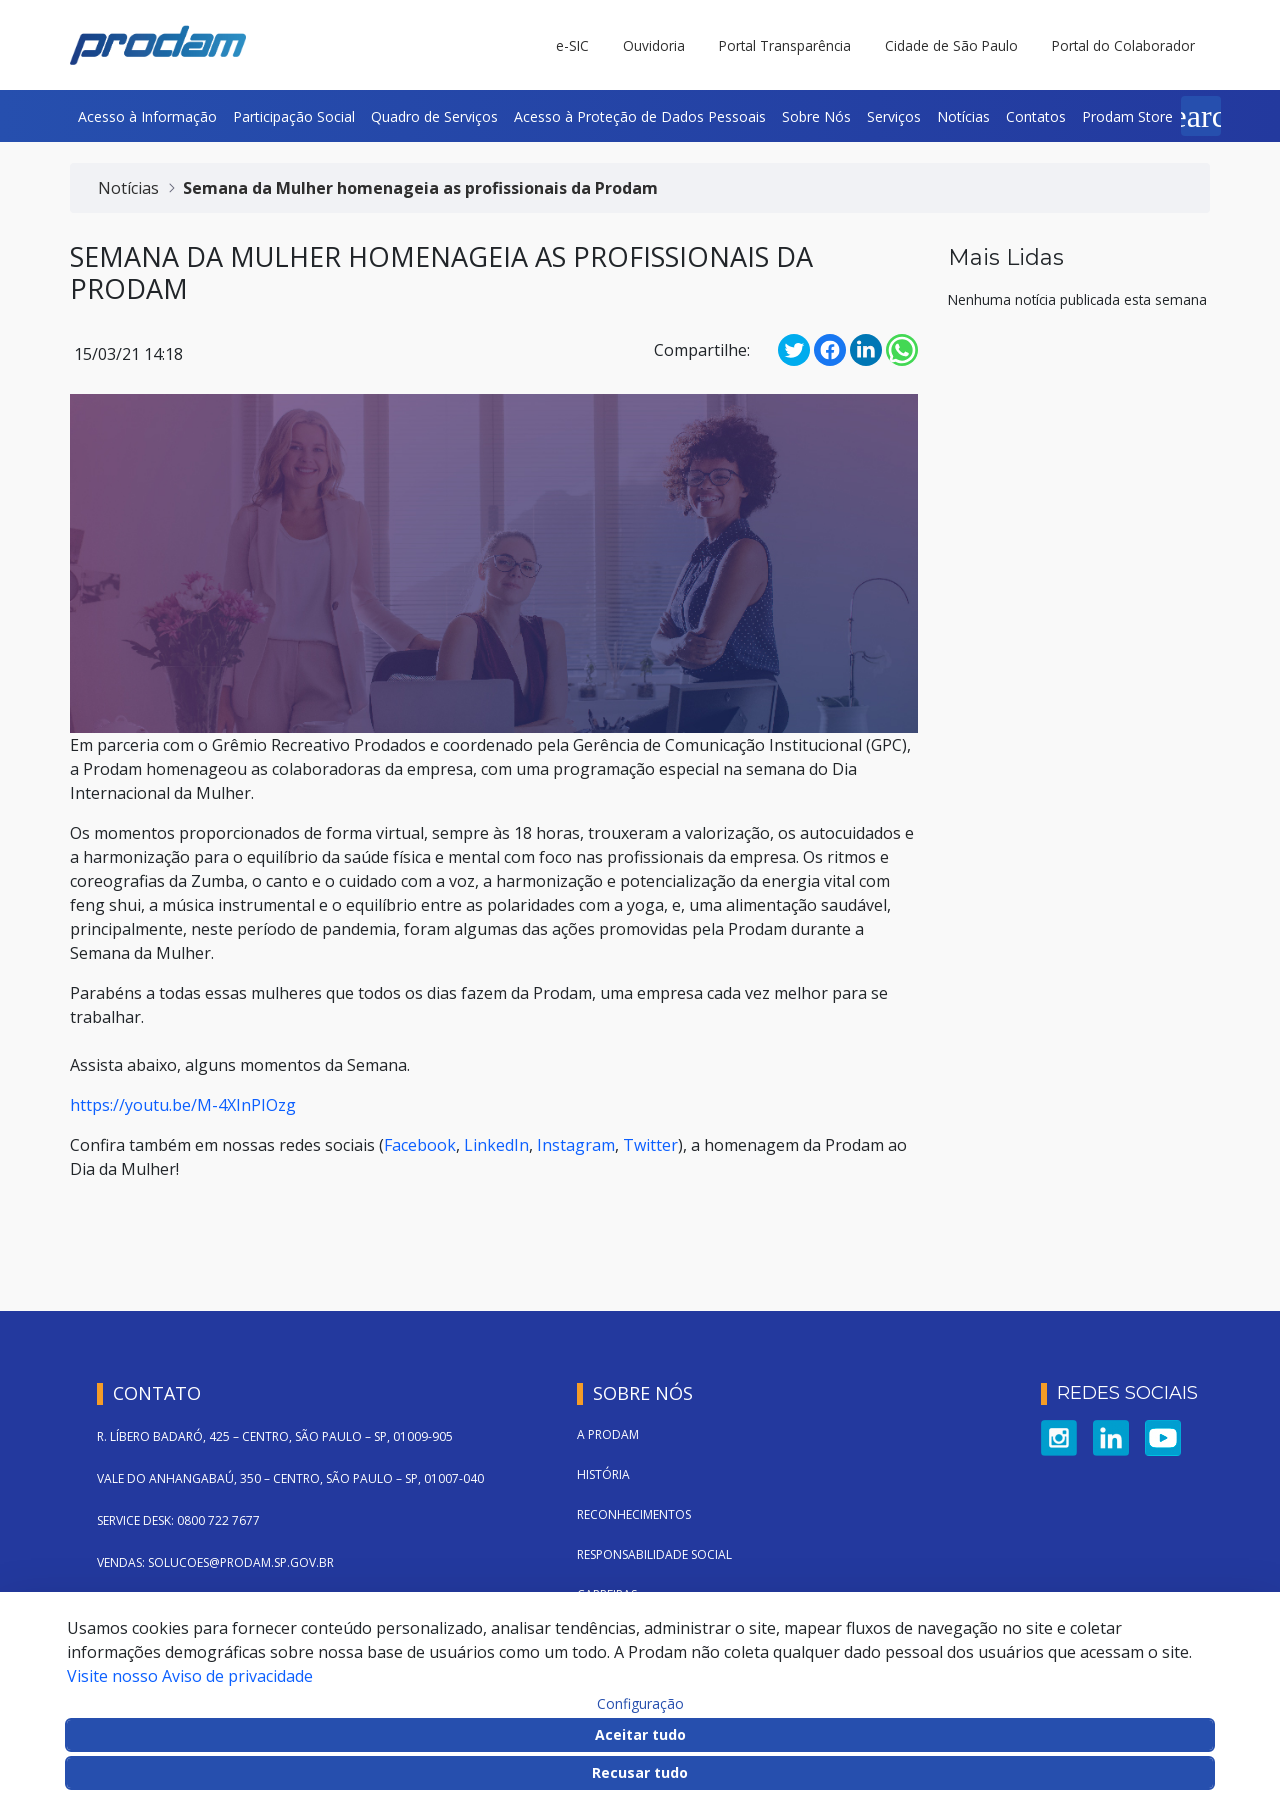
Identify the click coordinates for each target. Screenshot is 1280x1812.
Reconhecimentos (634, 1514)
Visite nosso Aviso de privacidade (190, 1676)
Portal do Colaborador (1123, 45)
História (603, 1474)
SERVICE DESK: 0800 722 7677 (178, 1520)
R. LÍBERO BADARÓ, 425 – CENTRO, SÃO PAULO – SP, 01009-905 (275, 1436)
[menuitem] (147, 116)
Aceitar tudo (640, 1734)
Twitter (650, 1145)
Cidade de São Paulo (951, 45)
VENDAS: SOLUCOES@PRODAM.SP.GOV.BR (215, 1562)
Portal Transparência (785, 45)
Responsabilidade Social (654, 1554)
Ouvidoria (654, 45)
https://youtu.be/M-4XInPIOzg (183, 1105)
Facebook (420, 1145)
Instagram (576, 1145)
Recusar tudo (640, 1772)
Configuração (640, 1704)
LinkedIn (496, 1145)
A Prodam (608, 1434)
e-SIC (572, 45)
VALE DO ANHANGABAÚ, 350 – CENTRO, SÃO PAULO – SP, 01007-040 (290, 1478)
